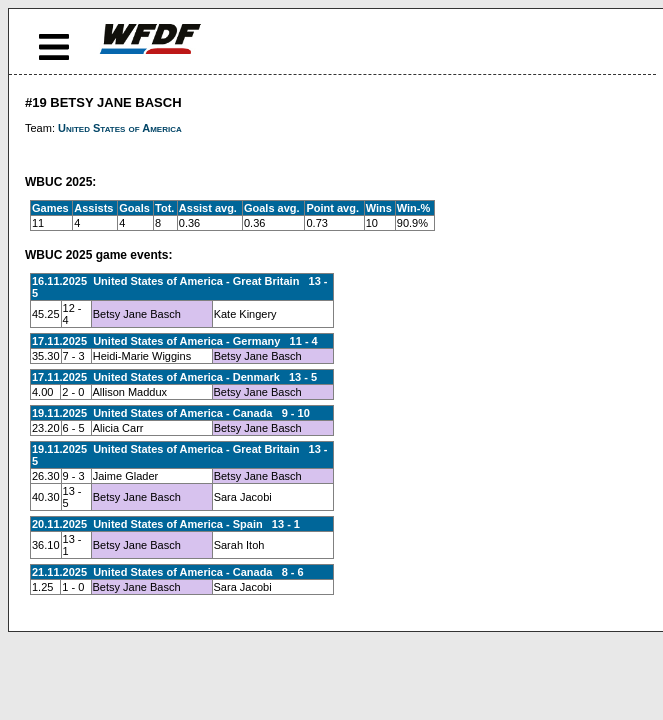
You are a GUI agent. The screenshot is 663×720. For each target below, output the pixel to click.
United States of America (120, 128)
